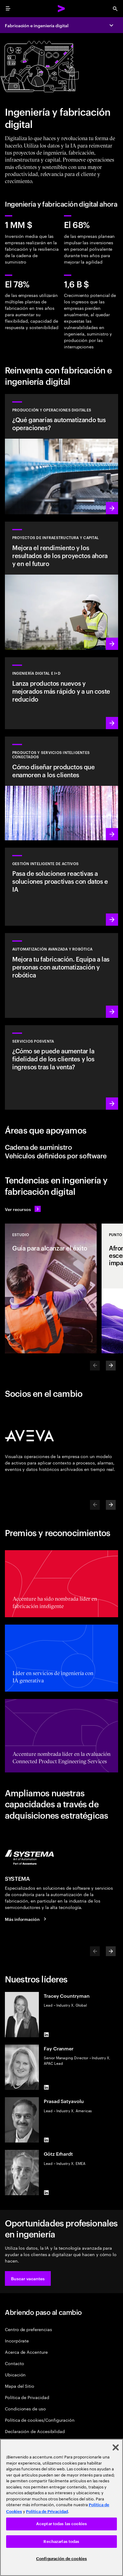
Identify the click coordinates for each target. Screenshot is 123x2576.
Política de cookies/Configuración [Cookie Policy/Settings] (40, 2420)
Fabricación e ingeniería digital (37, 25)
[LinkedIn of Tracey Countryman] (46, 2034)
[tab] (61, 1147)
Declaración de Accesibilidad (35, 2431)
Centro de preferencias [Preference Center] (28, 2329)
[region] (61, 2507)
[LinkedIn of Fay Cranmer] (46, 2087)
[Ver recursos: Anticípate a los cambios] (23, 1209)
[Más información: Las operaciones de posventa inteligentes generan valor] (61, 1067)
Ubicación (15, 2374)
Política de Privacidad (27, 2397)
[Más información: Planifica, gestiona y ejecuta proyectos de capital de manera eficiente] (61, 586)
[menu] (8, 8)
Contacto (14, 2363)
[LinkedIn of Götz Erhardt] (46, 2192)
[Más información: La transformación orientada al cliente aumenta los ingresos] (61, 788)
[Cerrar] (115, 2447)
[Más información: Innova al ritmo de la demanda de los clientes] (61, 693)
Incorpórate (17, 2340)
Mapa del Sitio (19, 2386)
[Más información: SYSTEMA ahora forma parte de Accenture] (26, 1918)
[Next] (110, 1365)
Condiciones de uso (25, 2408)
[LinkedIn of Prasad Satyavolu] (46, 2140)
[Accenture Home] (61, 8)
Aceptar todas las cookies (61, 2524)
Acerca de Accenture (26, 2352)
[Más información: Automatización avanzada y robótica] (61, 975)
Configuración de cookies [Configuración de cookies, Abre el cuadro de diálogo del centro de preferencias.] (61, 2559)
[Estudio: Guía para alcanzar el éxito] (51, 1288)
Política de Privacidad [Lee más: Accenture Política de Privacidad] (47, 2512)
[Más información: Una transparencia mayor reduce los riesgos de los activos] (61, 887)
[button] (28, 2278)
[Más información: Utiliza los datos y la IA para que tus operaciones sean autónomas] (61, 454)
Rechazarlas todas (61, 2542)
